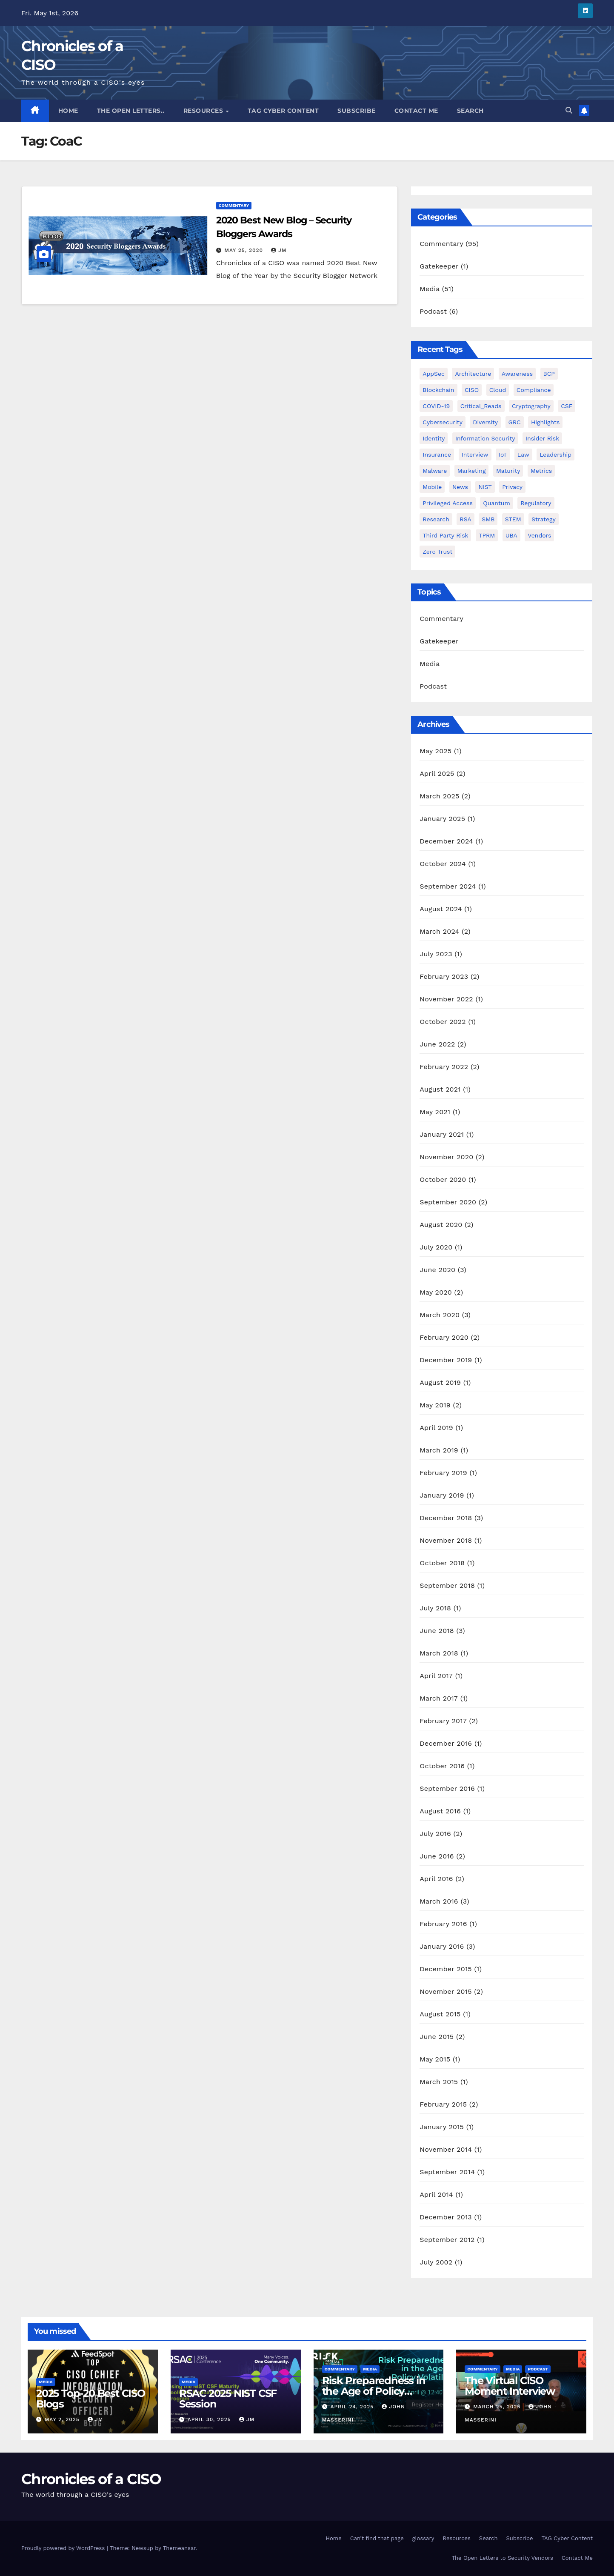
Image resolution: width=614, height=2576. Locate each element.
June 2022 (437, 1044)
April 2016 (436, 1879)
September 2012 (447, 2240)
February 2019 (443, 1473)
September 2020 (448, 1202)
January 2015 (442, 2127)
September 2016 (447, 1788)
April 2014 (436, 2194)
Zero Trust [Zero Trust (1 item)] (437, 551)
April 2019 (436, 1428)
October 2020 (443, 1179)
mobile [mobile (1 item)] (432, 486)
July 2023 (436, 954)
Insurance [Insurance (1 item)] (437, 454)
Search (470, 110)
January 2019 (442, 1495)
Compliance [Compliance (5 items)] (534, 389)
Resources (204, 110)
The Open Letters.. (131, 110)
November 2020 (446, 1157)
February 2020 (444, 1337)
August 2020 (441, 1225)
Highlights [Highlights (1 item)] (545, 422)
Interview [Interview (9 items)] (475, 454)
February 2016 (443, 1924)
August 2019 (440, 1382)
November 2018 (446, 1540)
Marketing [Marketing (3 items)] (471, 470)
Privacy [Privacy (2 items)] (512, 486)
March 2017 (439, 1698)
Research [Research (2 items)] (436, 519)
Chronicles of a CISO (91, 2479)
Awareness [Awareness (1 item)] (517, 373)
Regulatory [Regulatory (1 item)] (535, 503)
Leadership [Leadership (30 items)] (555, 454)
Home (68, 110)
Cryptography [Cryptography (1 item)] (531, 406)
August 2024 (441, 909)
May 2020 (436, 1292)
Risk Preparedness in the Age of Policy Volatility (374, 2391)
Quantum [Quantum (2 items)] (496, 503)
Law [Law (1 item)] (523, 454)
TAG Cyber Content (283, 110)
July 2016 (435, 1834)
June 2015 (437, 2037)
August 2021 (440, 1089)
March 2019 (439, 1450)
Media (430, 289)
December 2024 (446, 841)
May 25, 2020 (245, 250)
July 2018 (435, 1608)
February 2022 (444, 1067)
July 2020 (436, 1247)
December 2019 (446, 1360)
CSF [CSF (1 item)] (566, 406)
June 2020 (437, 1270)
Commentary (234, 205)
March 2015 (439, 2082)
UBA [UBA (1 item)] (511, 535)
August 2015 (440, 2014)
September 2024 (448, 886)
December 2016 (446, 1743)
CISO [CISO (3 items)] (472, 389)
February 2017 (443, 1721)
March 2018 (439, 1653)
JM (278, 250)
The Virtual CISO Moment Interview (510, 2385)
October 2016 (442, 1766)
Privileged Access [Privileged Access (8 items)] (448, 503)
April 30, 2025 (210, 2419)
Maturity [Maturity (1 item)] (508, 470)
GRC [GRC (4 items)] (514, 422)
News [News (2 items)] (460, 486)
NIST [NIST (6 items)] (484, 486)
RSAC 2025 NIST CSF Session (228, 2398)
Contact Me (416, 110)
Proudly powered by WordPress (64, 2548)
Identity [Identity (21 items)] (434, 438)
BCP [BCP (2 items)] (549, 373)
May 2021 (435, 1112)
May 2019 (435, 1405)
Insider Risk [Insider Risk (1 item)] (542, 438)
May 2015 (435, 2059)
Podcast (433, 311)
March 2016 (439, 1901)
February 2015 (443, 2104)
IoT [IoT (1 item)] (503, 454)
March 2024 (439, 931)
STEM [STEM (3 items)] (513, 519)
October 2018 (442, 1563)
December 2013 (446, 2217)
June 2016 (437, 1856)
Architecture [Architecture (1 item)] (473, 373)
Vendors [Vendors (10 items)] (539, 535)
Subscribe (356, 110)
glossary (423, 2538)
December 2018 (446, 1518)
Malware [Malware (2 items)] (435, 470)
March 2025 (439, 796)
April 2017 (436, 1676)
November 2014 (446, 2149)
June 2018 (437, 1631)
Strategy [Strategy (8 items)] (543, 519)
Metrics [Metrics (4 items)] (541, 470)
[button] (568, 110)
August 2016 (440, 1811)
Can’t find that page (377, 2538)
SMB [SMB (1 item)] (488, 519)
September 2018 (447, 1585)
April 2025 (437, 773)
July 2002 (436, 2262)
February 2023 (444, 976)
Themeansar (179, 2548)
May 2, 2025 (63, 2419)
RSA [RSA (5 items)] (465, 519)
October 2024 (442, 864)
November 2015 (445, 1991)
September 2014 (447, 2172)
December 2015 (446, 1969)
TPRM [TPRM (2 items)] (487, 535)
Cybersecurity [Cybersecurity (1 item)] (443, 422)
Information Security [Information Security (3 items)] (485, 438)
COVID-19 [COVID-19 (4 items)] (436, 406)
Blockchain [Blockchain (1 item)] (438, 389)
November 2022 (446, 999)
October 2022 (442, 1022)
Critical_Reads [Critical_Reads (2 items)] (481, 406)
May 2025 (435, 751)
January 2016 (442, 1946)
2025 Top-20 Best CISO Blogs (90, 2398)
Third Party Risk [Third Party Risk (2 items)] (445, 535)
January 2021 (442, 1134)
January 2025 (442, 819)
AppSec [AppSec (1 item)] (434, 373)
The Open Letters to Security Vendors (502, 2558)
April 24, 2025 (353, 2407)
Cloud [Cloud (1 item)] (497, 389)
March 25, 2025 (498, 2407)
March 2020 (440, 1315)
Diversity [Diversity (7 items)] (485, 422)
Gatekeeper (439, 266)
